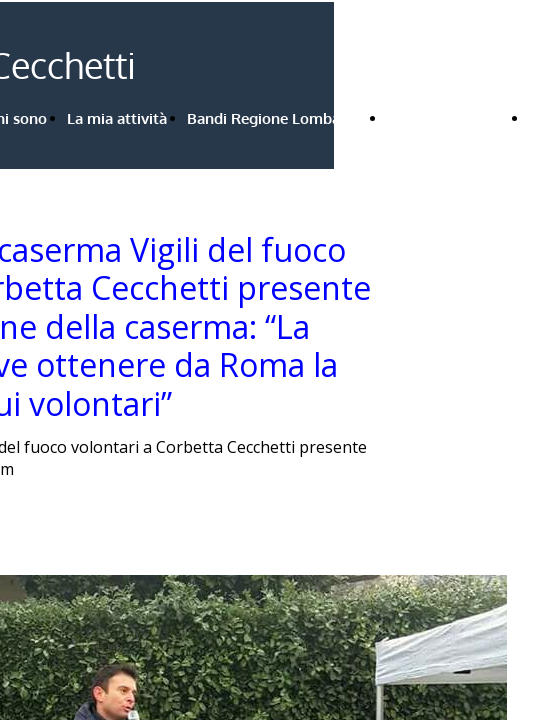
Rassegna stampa (448, 118)
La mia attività (117, 118)
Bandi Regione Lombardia (277, 118)
